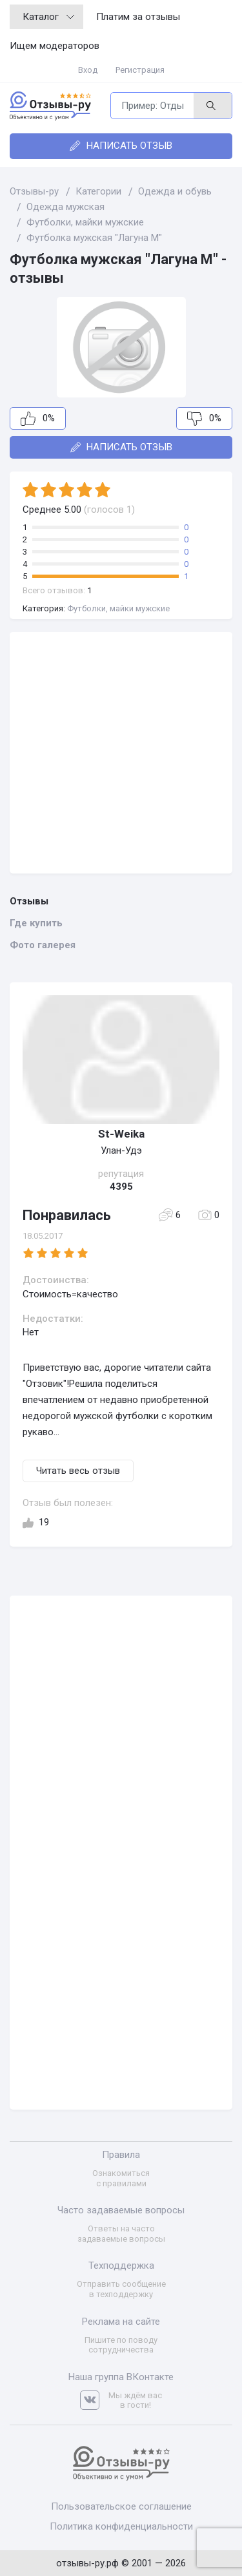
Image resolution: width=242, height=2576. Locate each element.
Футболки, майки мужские (118, 608)
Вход (87, 70)
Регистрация (140, 70)
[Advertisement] (121, 752)
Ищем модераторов (54, 46)
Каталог (48, 17)
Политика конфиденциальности (121, 2526)
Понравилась (67, 1215)
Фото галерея (43, 945)
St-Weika (121, 1133)
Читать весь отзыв (78, 1470)
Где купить (36, 923)
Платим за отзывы (138, 17)
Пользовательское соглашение (121, 2506)
